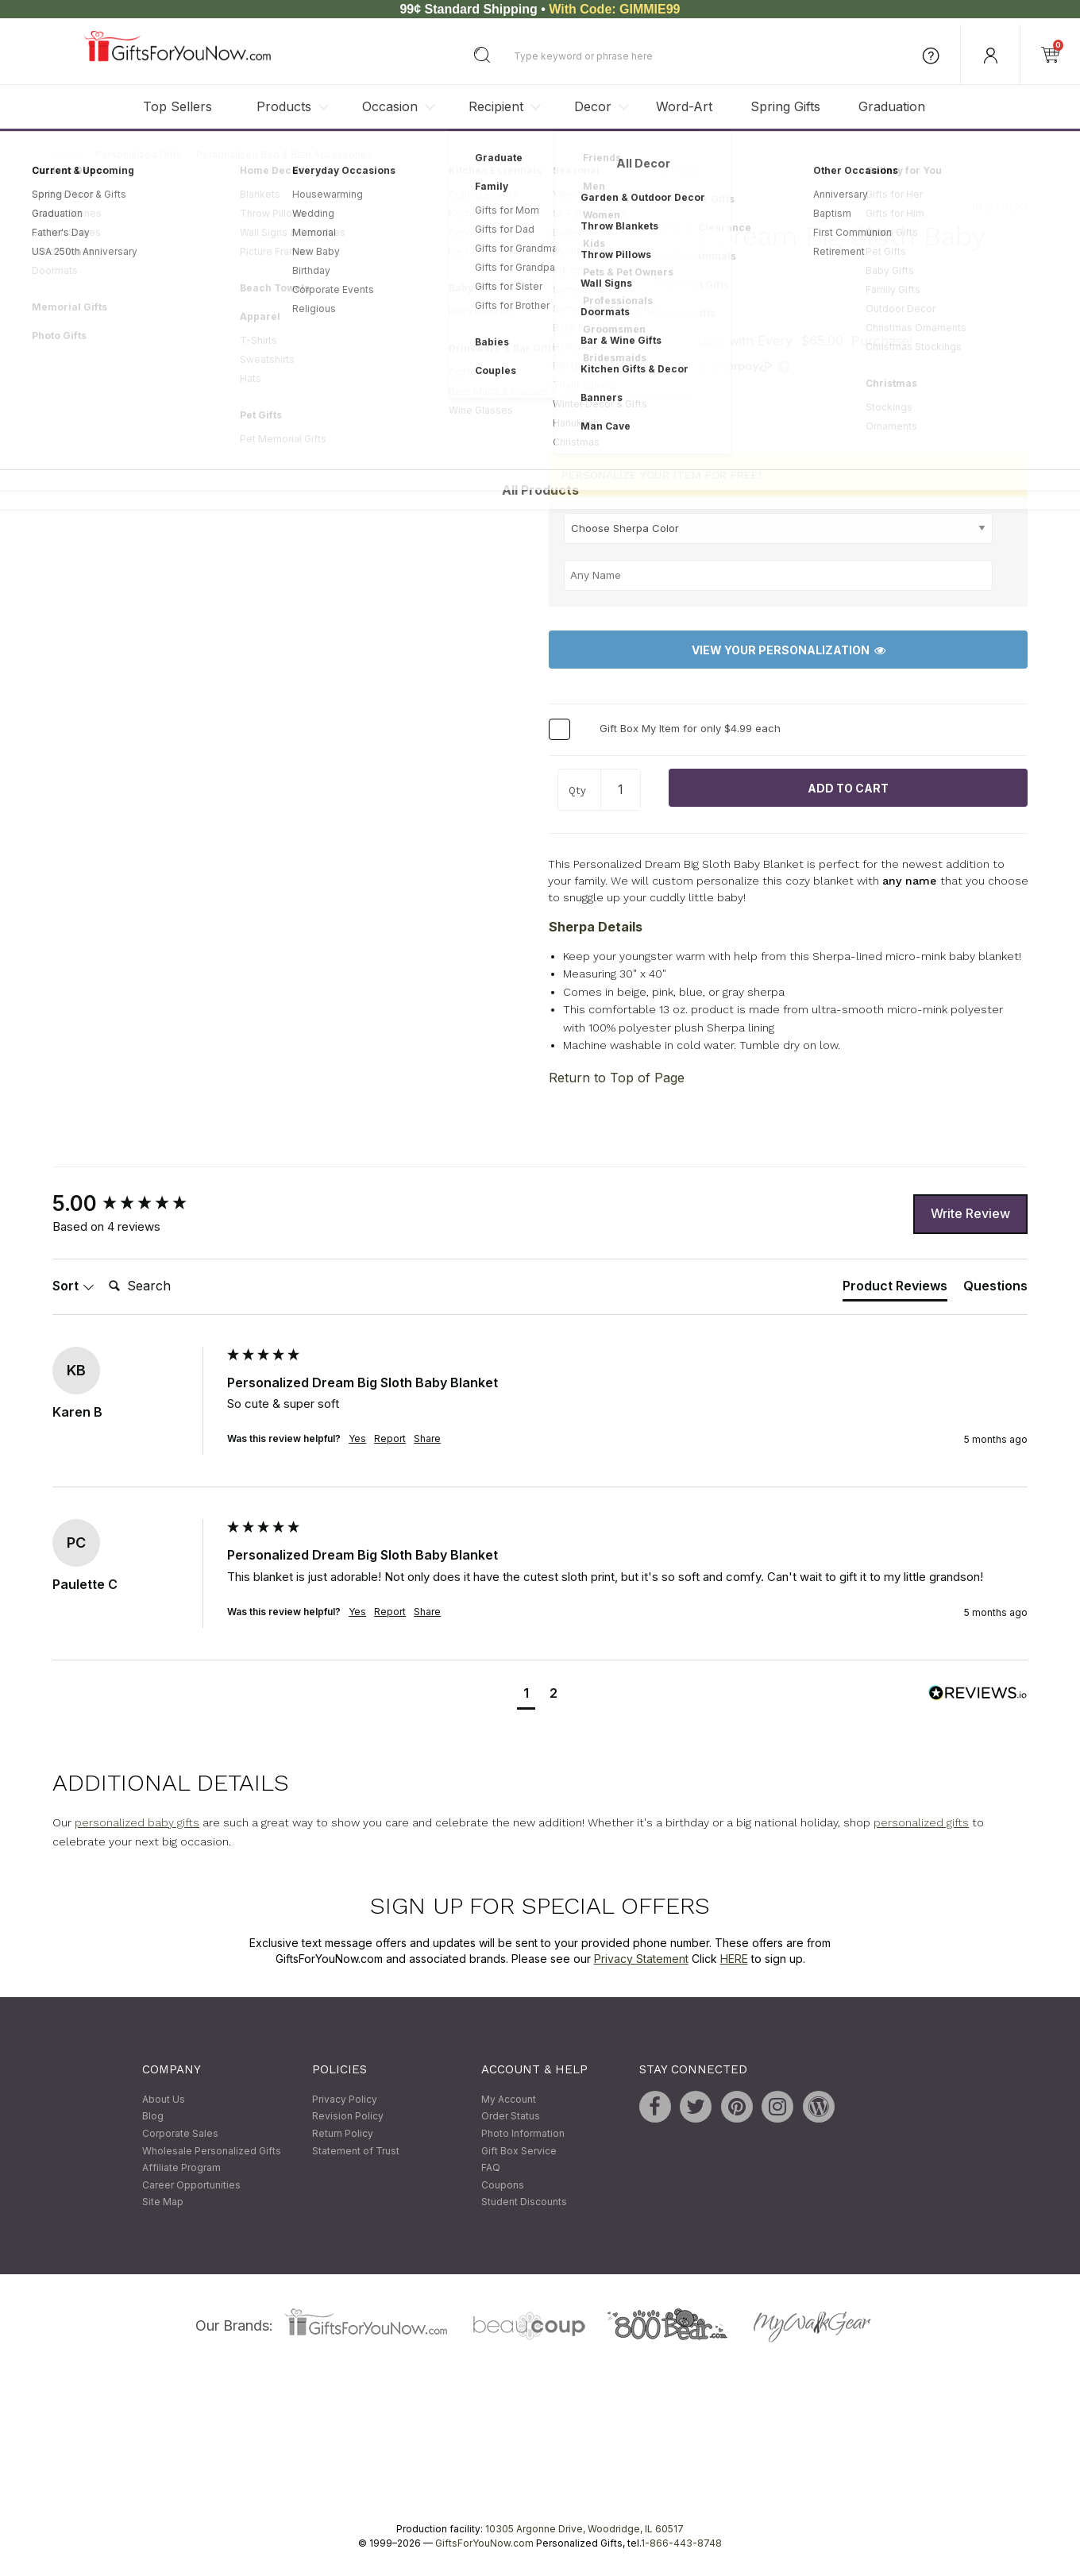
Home (66, 154)
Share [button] (427, 1439)
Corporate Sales (180, 2133)
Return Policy (342, 2133)
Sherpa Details (595, 927)
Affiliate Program (181, 2167)
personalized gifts (921, 1822)
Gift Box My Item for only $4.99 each (690, 729)
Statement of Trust (355, 2151)
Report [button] (390, 1439)
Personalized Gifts (138, 154)
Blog (153, 2117)
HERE (734, 1958)
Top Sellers (177, 106)
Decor (592, 106)
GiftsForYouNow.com (484, 2543)
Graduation (891, 106)
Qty (577, 791)
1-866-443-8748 (681, 2543)
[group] (135, 1204)
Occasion (390, 106)
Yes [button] (357, 1439)
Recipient (496, 106)
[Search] (166, 1287)
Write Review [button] (970, 1214)
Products (283, 106)
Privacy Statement (641, 1958)
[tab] (895, 1289)
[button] (526, 1695)
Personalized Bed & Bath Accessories (284, 154)
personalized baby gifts (137, 1822)
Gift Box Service (519, 2151)
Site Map (162, 2202)
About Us (163, 2099)
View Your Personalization (788, 650)
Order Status (510, 2117)
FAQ (490, 2167)
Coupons (502, 2185)
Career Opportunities (191, 2185)
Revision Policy (348, 2117)
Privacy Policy (344, 2099)
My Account (508, 2099)
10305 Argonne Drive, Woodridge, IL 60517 (584, 2529)
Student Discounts (524, 2202)
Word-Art (684, 106)
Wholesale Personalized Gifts (211, 2151)
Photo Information (523, 2133)
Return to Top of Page (617, 1078)
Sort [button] (73, 1286)
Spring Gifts (785, 106)
